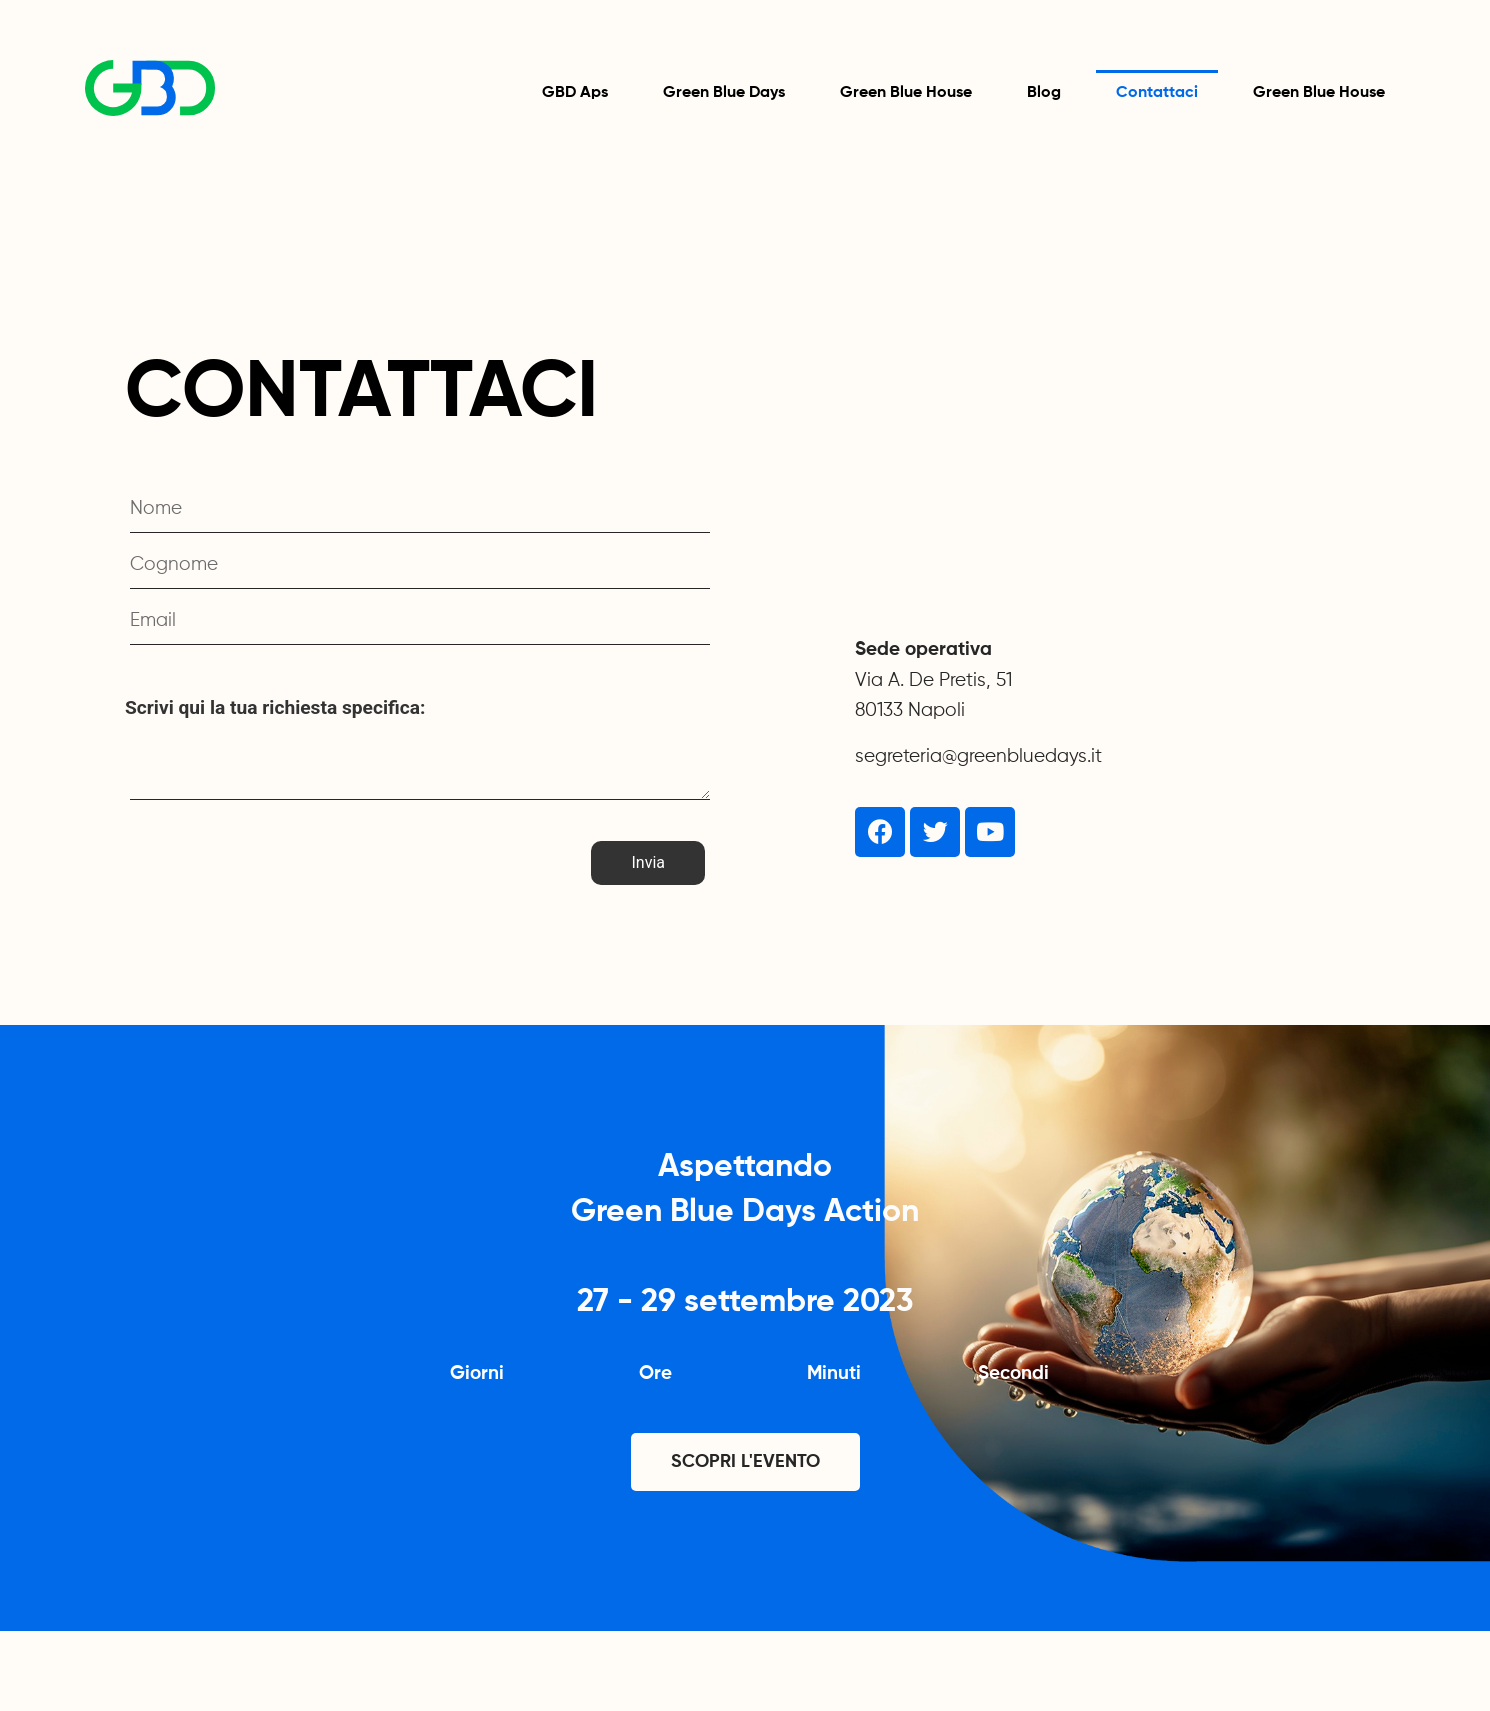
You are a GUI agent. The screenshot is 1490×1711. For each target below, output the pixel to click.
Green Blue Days (724, 93)
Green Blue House (906, 93)
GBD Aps (575, 93)
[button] (745, 1462)
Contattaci (1157, 93)
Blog (1044, 93)
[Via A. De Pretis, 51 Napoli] (1115, 465)
